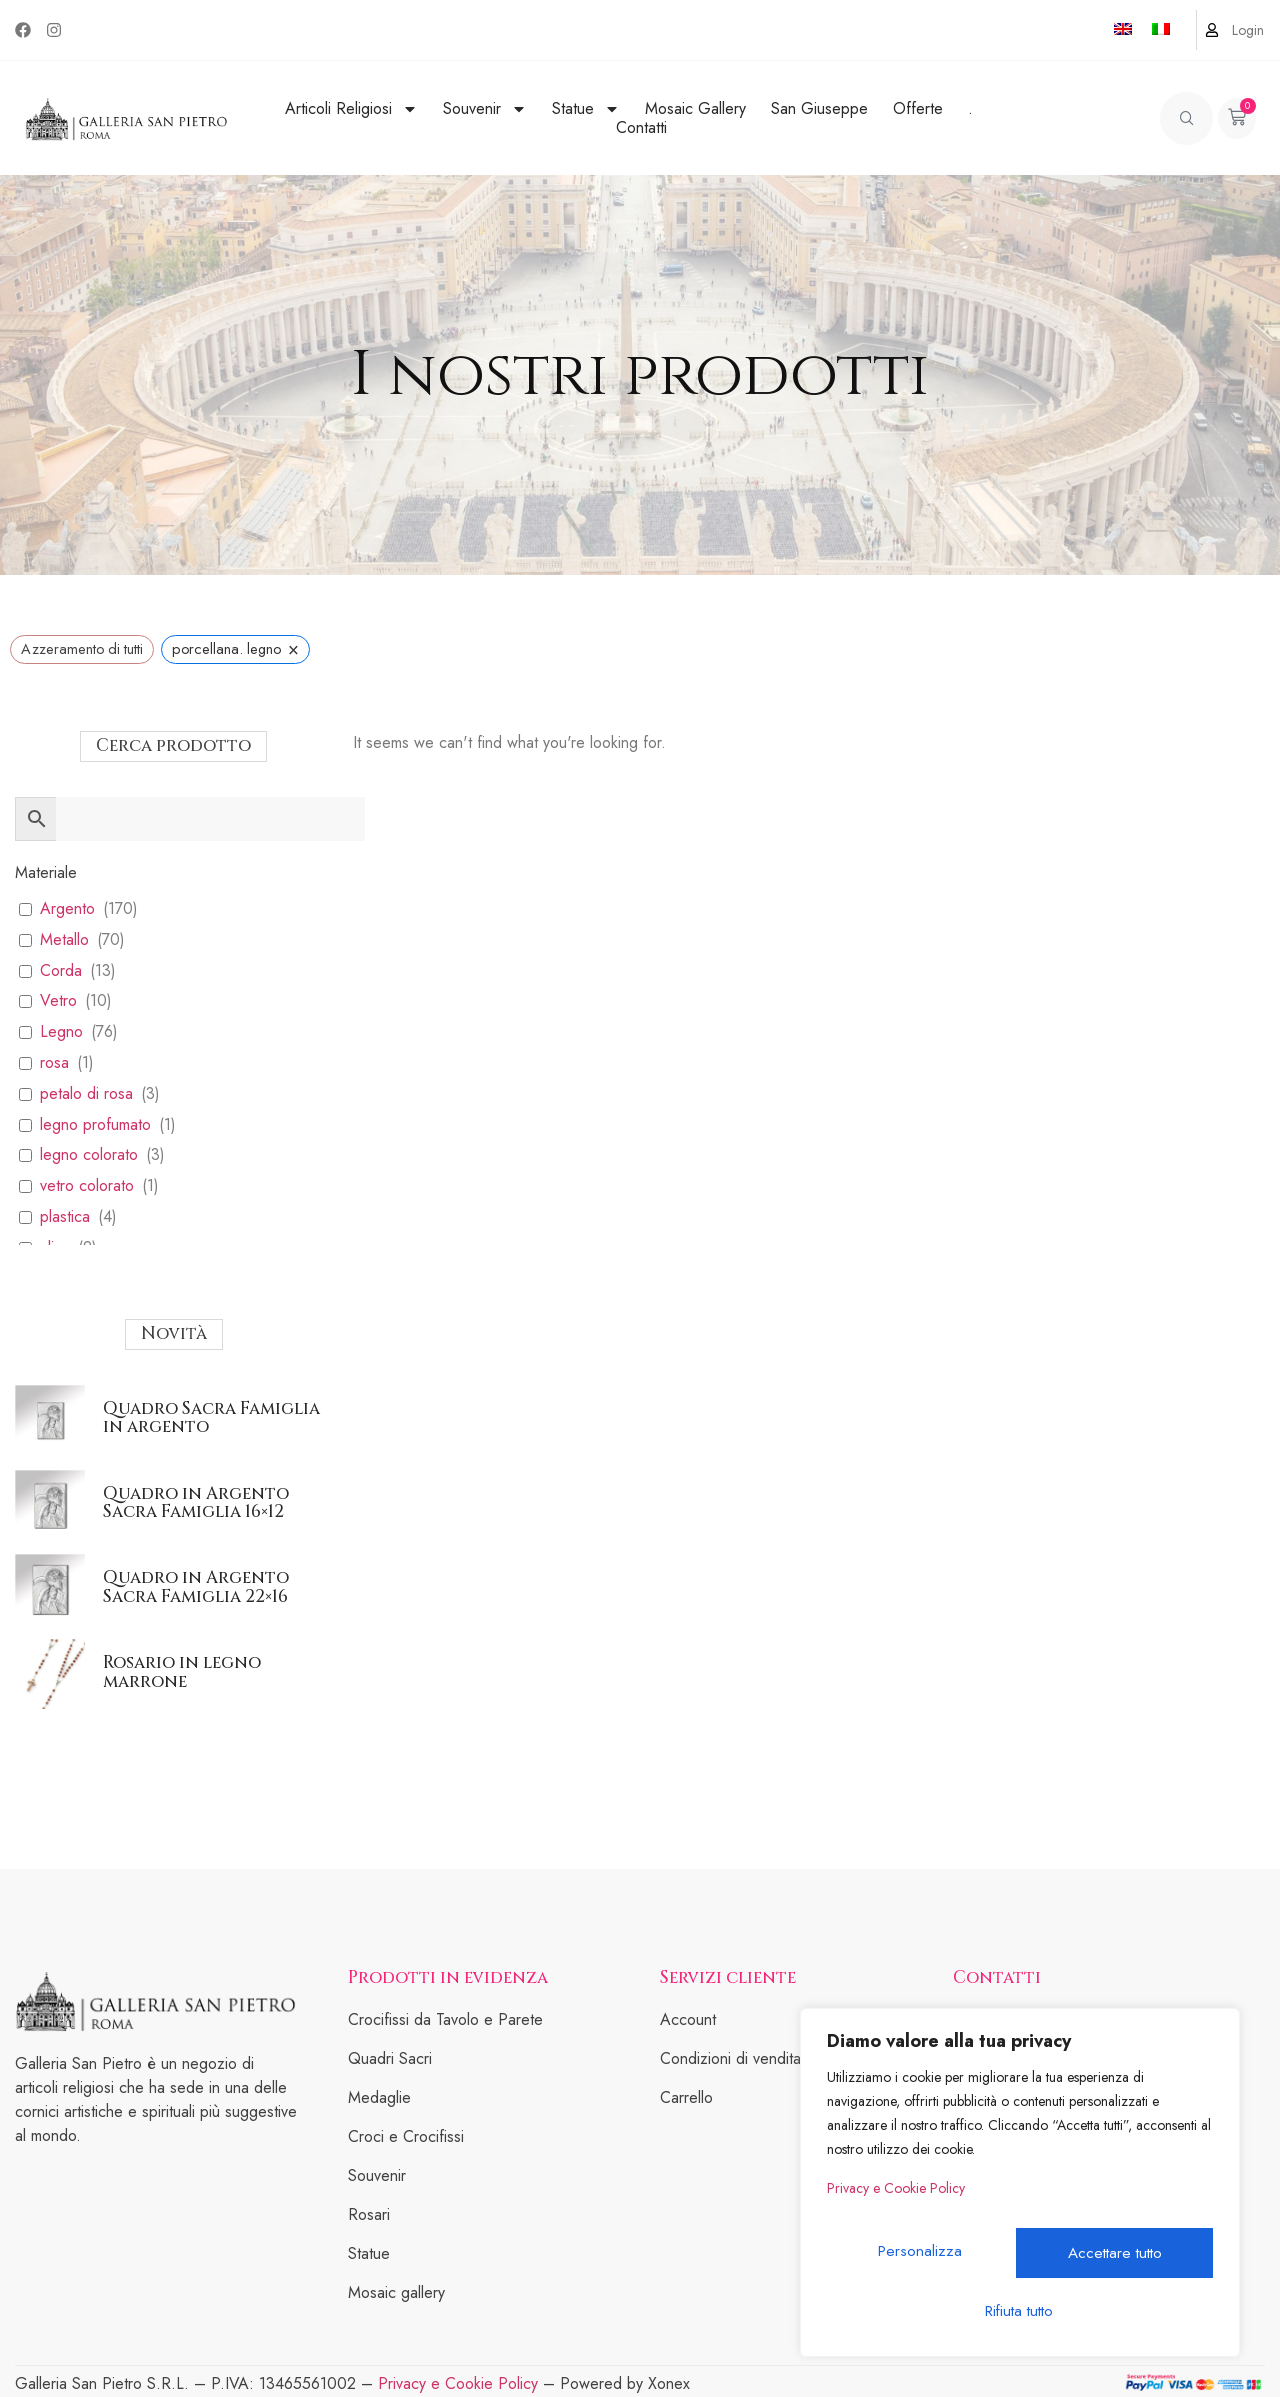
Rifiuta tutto (1115, 2259)
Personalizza (922, 2259)
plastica (65, 1217)
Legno (61, 1032)
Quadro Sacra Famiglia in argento (211, 1418)
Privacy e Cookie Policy (896, 2206)
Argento (67, 909)
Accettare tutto (1020, 2310)
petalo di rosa (86, 1094)
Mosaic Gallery (695, 108)
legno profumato (95, 1125)
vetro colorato (87, 1186)
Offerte (918, 108)
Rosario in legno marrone (182, 1672)
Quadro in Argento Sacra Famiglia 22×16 (196, 1587)
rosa (54, 1063)
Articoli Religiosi (351, 108)
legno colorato (89, 1155)
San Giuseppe (819, 108)
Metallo (64, 940)
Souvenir (485, 108)
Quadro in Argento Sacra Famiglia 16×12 (196, 1503)
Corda (61, 971)
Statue (586, 108)
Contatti (641, 127)
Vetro (58, 1001)
